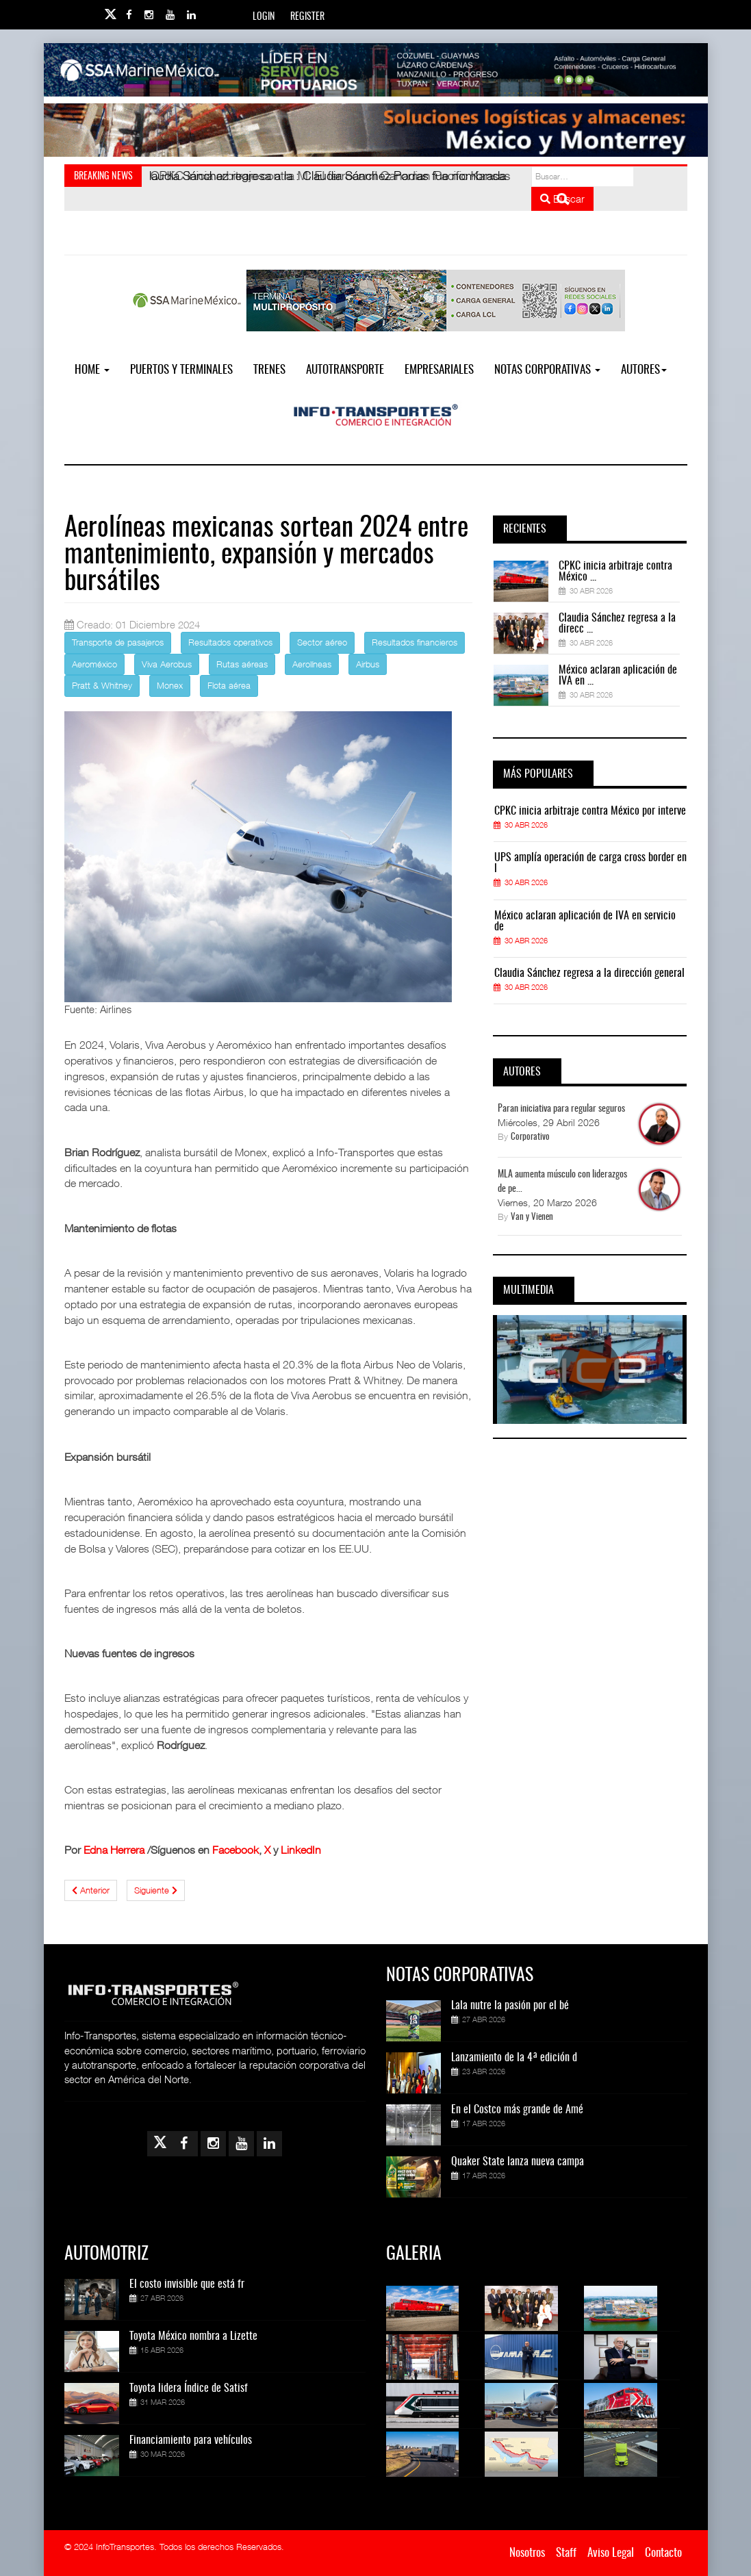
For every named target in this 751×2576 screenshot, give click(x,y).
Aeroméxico (94, 664)
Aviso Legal (610, 2553)
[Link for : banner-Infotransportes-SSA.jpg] (376, 70)
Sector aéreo (322, 642)
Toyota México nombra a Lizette (193, 2336)
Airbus (367, 664)
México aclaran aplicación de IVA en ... (618, 676)
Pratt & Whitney (102, 685)
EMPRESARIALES (439, 370)
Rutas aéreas (242, 664)
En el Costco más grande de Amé (517, 2109)
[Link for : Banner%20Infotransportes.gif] (376, 130)
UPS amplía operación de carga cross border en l (590, 863)
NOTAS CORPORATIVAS (547, 370)
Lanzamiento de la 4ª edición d (514, 2057)
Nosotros (527, 2553)
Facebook (235, 1850)
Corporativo (530, 1137)
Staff (566, 2553)
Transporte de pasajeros (118, 642)
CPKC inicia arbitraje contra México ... (615, 572)
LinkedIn (301, 1850)
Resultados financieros (414, 642)
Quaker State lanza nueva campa (517, 2161)
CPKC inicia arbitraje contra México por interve (590, 811)
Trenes (269, 370)
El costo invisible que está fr (186, 2284)
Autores (644, 370)
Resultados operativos (230, 642)
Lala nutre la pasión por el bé (510, 2005)
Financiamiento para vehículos (190, 2440)
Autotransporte (345, 370)
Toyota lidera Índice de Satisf (188, 2388)
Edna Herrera (114, 1850)
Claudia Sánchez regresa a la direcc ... (617, 624)
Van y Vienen (532, 1217)
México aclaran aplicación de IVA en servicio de (585, 921)
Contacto (663, 2553)
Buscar (562, 198)
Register (307, 17)
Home (92, 370)
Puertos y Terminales (181, 370)
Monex (170, 685)
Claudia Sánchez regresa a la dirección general (589, 973)
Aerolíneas (311, 664)
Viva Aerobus (167, 664)
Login (264, 17)
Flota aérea (229, 685)
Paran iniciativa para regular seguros (561, 1109)
